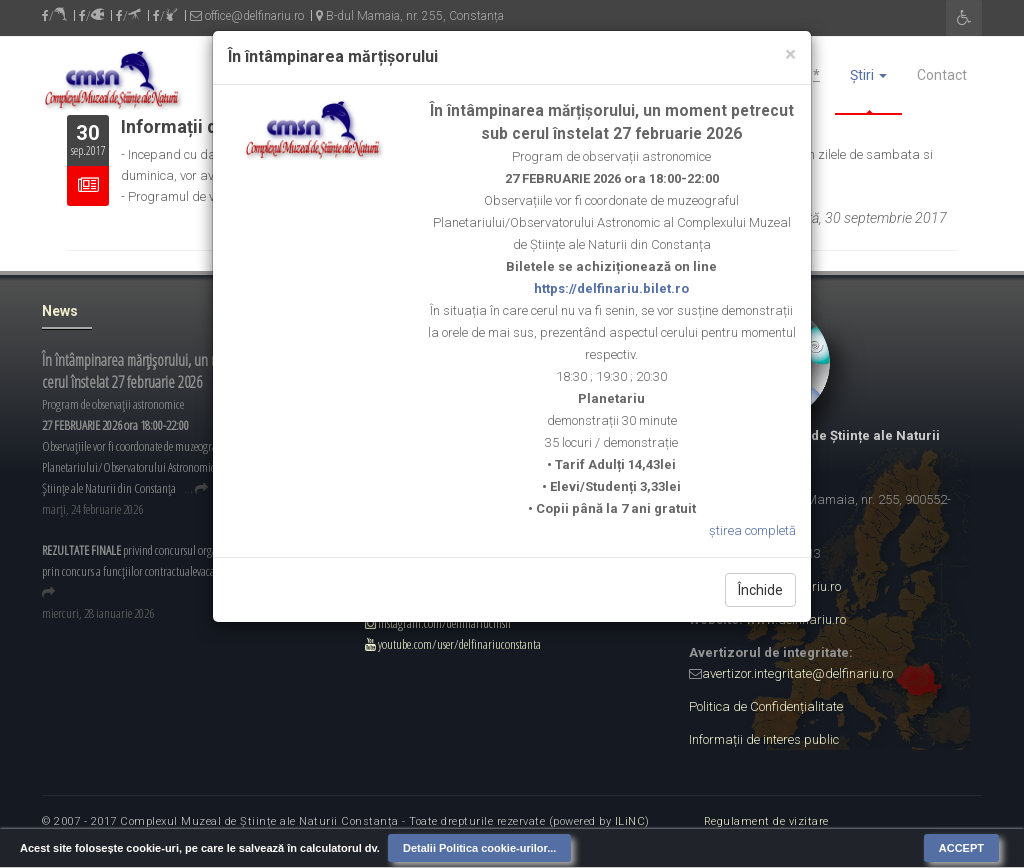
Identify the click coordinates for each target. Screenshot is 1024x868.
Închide (760, 590)
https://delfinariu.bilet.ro (611, 288)
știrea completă (752, 530)
